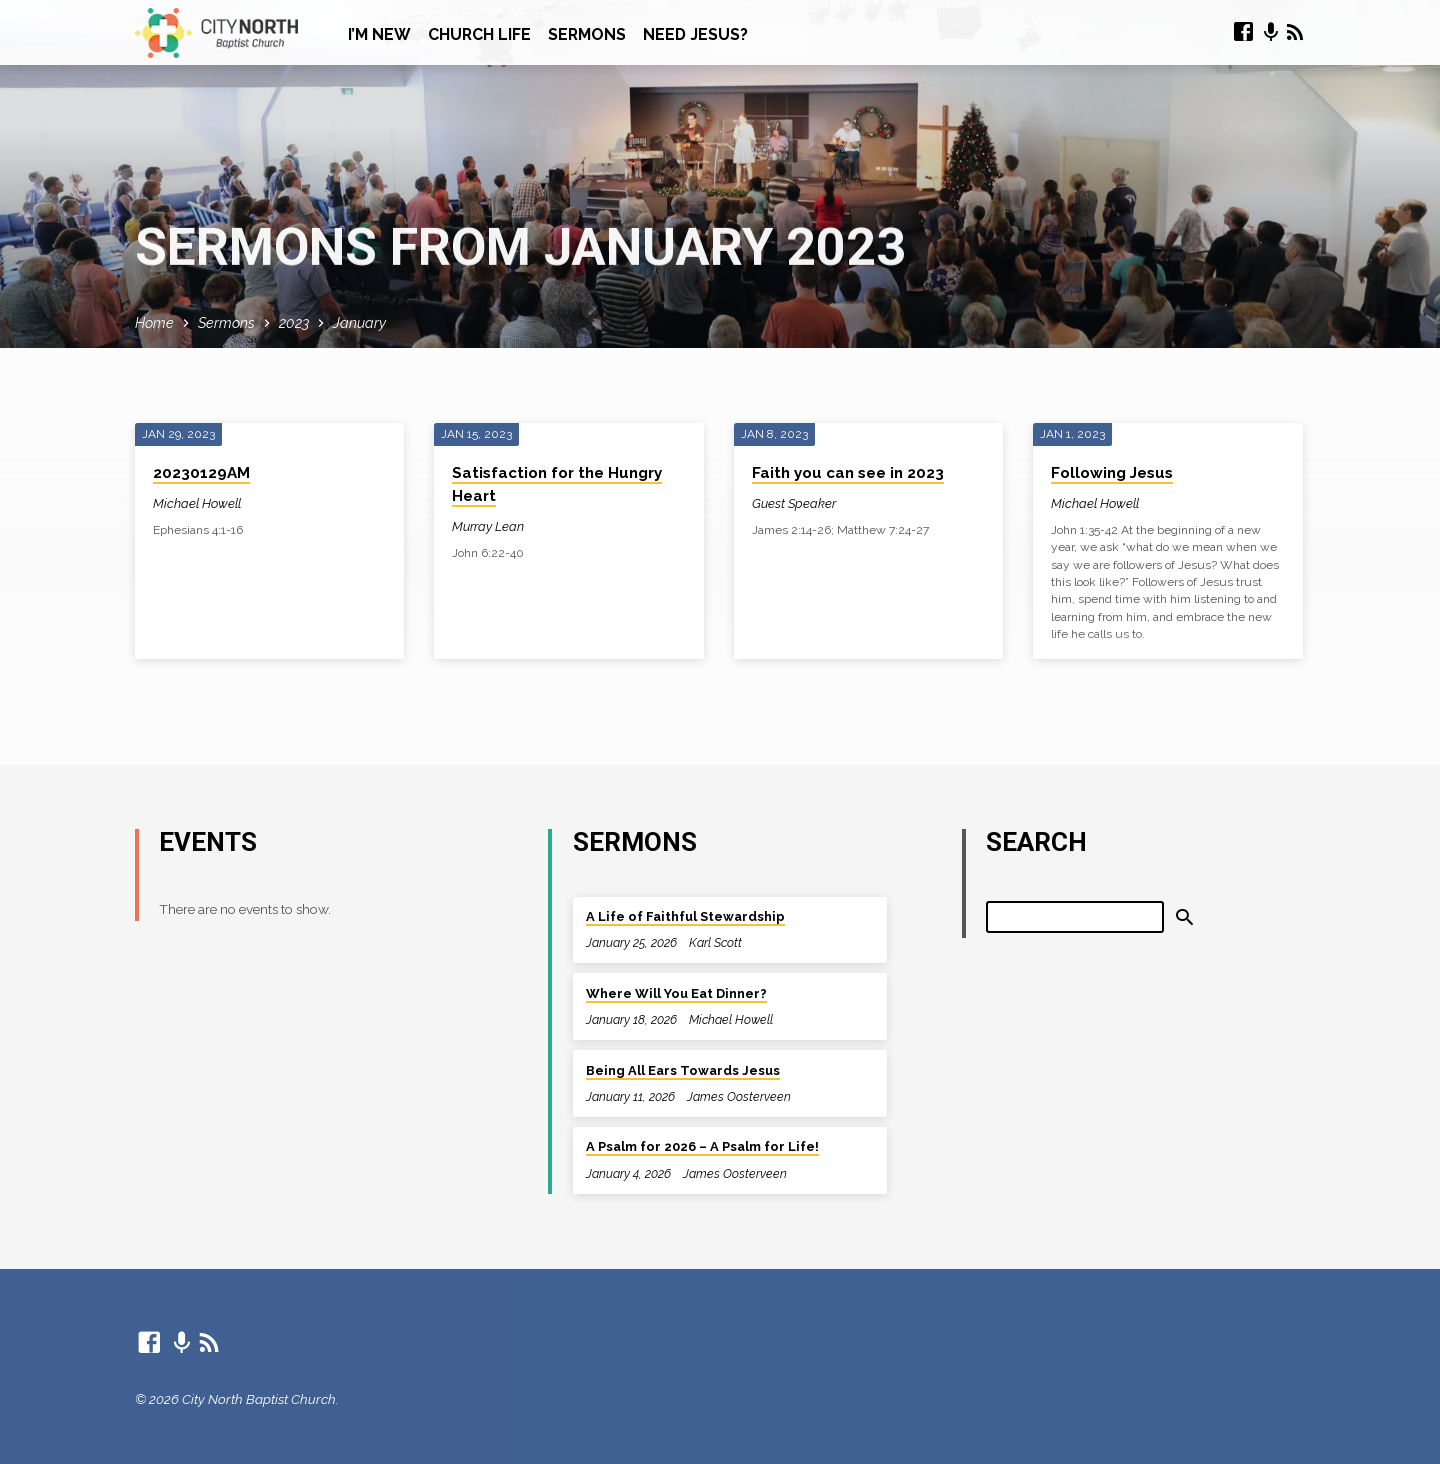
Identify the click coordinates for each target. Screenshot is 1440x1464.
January (359, 322)
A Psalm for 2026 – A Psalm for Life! (702, 1146)
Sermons (587, 34)
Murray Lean (488, 526)
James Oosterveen (739, 1096)
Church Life (479, 34)
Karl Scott (715, 942)
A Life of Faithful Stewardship (685, 916)
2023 (294, 322)
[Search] (1075, 917)
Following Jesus (1112, 473)
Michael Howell (197, 503)
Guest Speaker (794, 503)
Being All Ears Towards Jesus (683, 1070)
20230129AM (201, 473)
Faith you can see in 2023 (848, 473)
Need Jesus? (695, 34)
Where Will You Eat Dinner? (676, 993)
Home (154, 322)
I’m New (379, 34)
